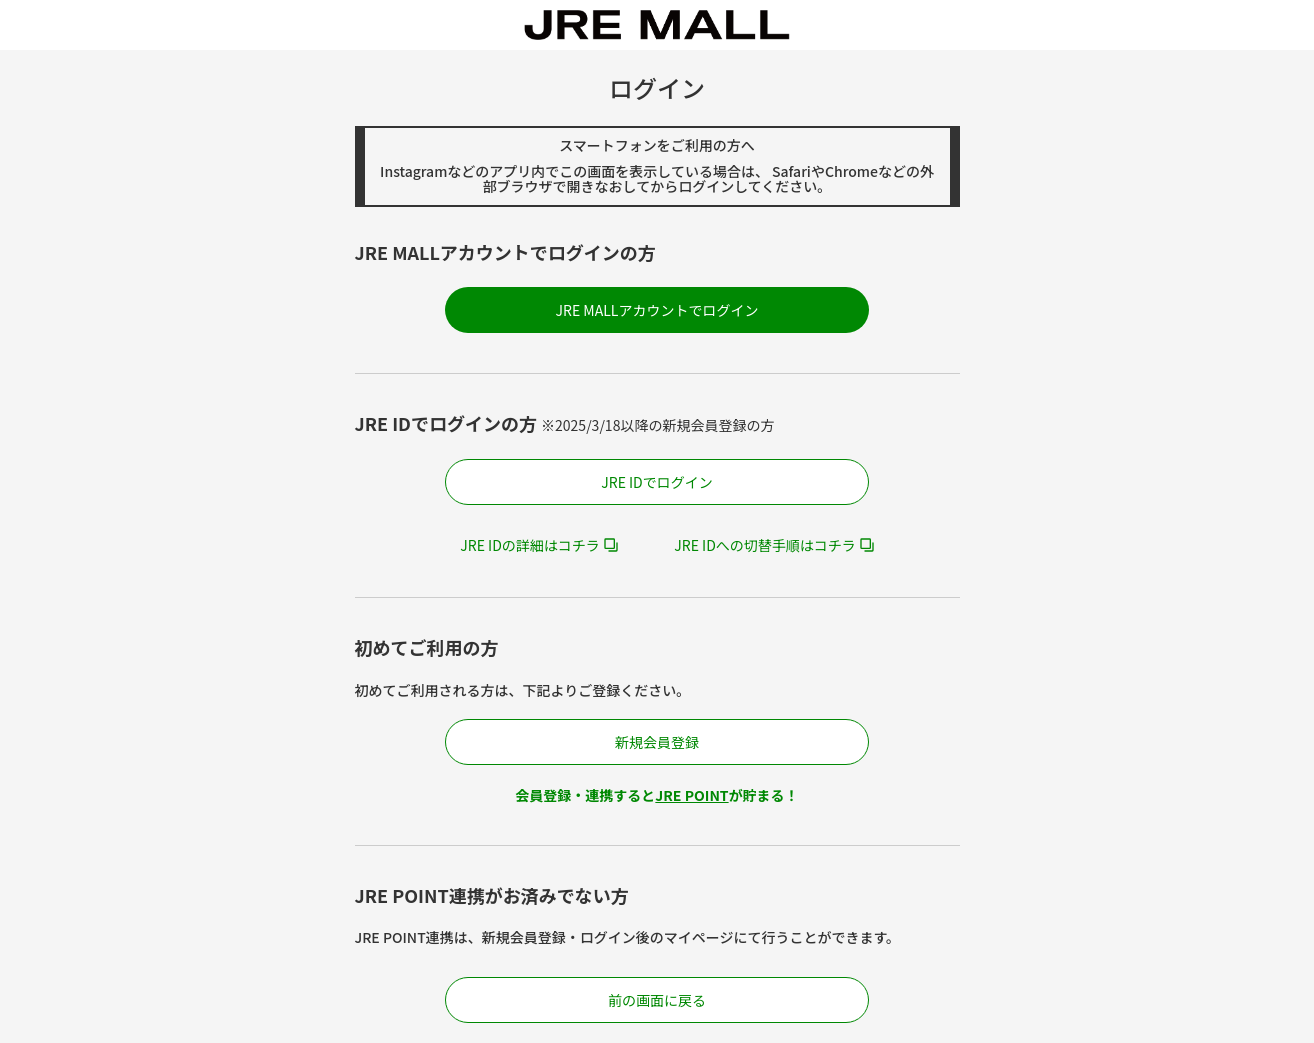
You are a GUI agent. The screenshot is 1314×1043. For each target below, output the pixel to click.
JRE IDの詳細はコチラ (530, 545)
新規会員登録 (657, 742)
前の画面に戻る (657, 1000)
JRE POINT (691, 795)
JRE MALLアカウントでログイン (657, 310)
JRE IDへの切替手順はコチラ (765, 545)
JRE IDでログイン (657, 482)
